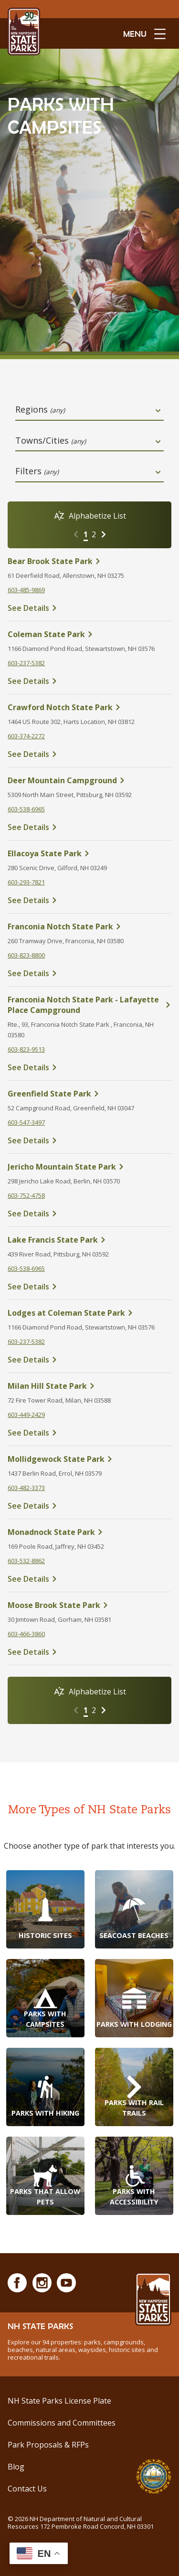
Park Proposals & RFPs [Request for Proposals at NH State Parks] (48, 2444)
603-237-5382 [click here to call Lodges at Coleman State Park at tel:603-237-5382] (26, 1341)
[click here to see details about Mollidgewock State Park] (89, 1459)
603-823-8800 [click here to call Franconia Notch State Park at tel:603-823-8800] (26, 955)
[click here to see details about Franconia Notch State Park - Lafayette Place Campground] (89, 1004)
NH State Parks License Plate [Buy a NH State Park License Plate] (59, 2400)
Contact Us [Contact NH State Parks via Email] (27, 2488)
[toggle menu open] (144, 33)
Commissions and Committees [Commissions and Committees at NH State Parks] (62, 2422)
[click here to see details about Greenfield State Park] (89, 1093)
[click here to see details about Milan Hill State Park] (89, 1386)
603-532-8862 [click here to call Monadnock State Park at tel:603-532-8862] (26, 1560)
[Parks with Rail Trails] (134, 2087)
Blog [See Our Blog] (16, 2466)
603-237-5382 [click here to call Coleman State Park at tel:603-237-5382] (26, 663)
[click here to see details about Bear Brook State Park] (89, 561)
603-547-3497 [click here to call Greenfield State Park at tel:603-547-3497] (26, 1122)
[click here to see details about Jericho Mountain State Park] (89, 1166)
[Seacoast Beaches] (134, 1909)
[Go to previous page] (76, 534)
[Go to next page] (103, 534)
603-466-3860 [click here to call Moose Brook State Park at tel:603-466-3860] (26, 1633)
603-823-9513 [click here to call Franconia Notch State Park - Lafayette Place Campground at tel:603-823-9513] (26, 1049)
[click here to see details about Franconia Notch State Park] (89, 926)
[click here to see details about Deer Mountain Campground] (89, 780)
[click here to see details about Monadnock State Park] (89, 1532)
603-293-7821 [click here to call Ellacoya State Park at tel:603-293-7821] (26, 882)
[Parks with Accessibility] (134, 2176)
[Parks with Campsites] (45, 1998)
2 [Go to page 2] (94, 534)
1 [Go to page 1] (86, 534)
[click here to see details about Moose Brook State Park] (89, 1605)
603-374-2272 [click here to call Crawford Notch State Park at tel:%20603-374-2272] (26, 736)
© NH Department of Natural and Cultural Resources (81, 2522)
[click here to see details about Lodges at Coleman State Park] (89, 1313)
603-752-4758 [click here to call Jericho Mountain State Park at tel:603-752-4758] (26, 1195)
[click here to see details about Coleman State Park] (89, 634)
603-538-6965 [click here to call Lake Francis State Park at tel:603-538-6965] (26, 1268)
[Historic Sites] (45, 1909)
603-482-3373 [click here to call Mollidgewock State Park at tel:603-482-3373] (26, 1487)
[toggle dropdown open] (158, 410)
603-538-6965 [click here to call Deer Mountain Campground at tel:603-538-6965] (26, 809)
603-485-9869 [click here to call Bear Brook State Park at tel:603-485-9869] (26, 589)
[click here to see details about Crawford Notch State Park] (89, 707)
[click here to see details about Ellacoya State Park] (89, 853)
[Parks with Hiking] (45, 2087)
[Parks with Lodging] (134, 1998)
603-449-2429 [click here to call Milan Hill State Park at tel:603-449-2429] (26, 1414)
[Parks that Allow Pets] (45, 2176)
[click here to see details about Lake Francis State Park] (89, 1240)
